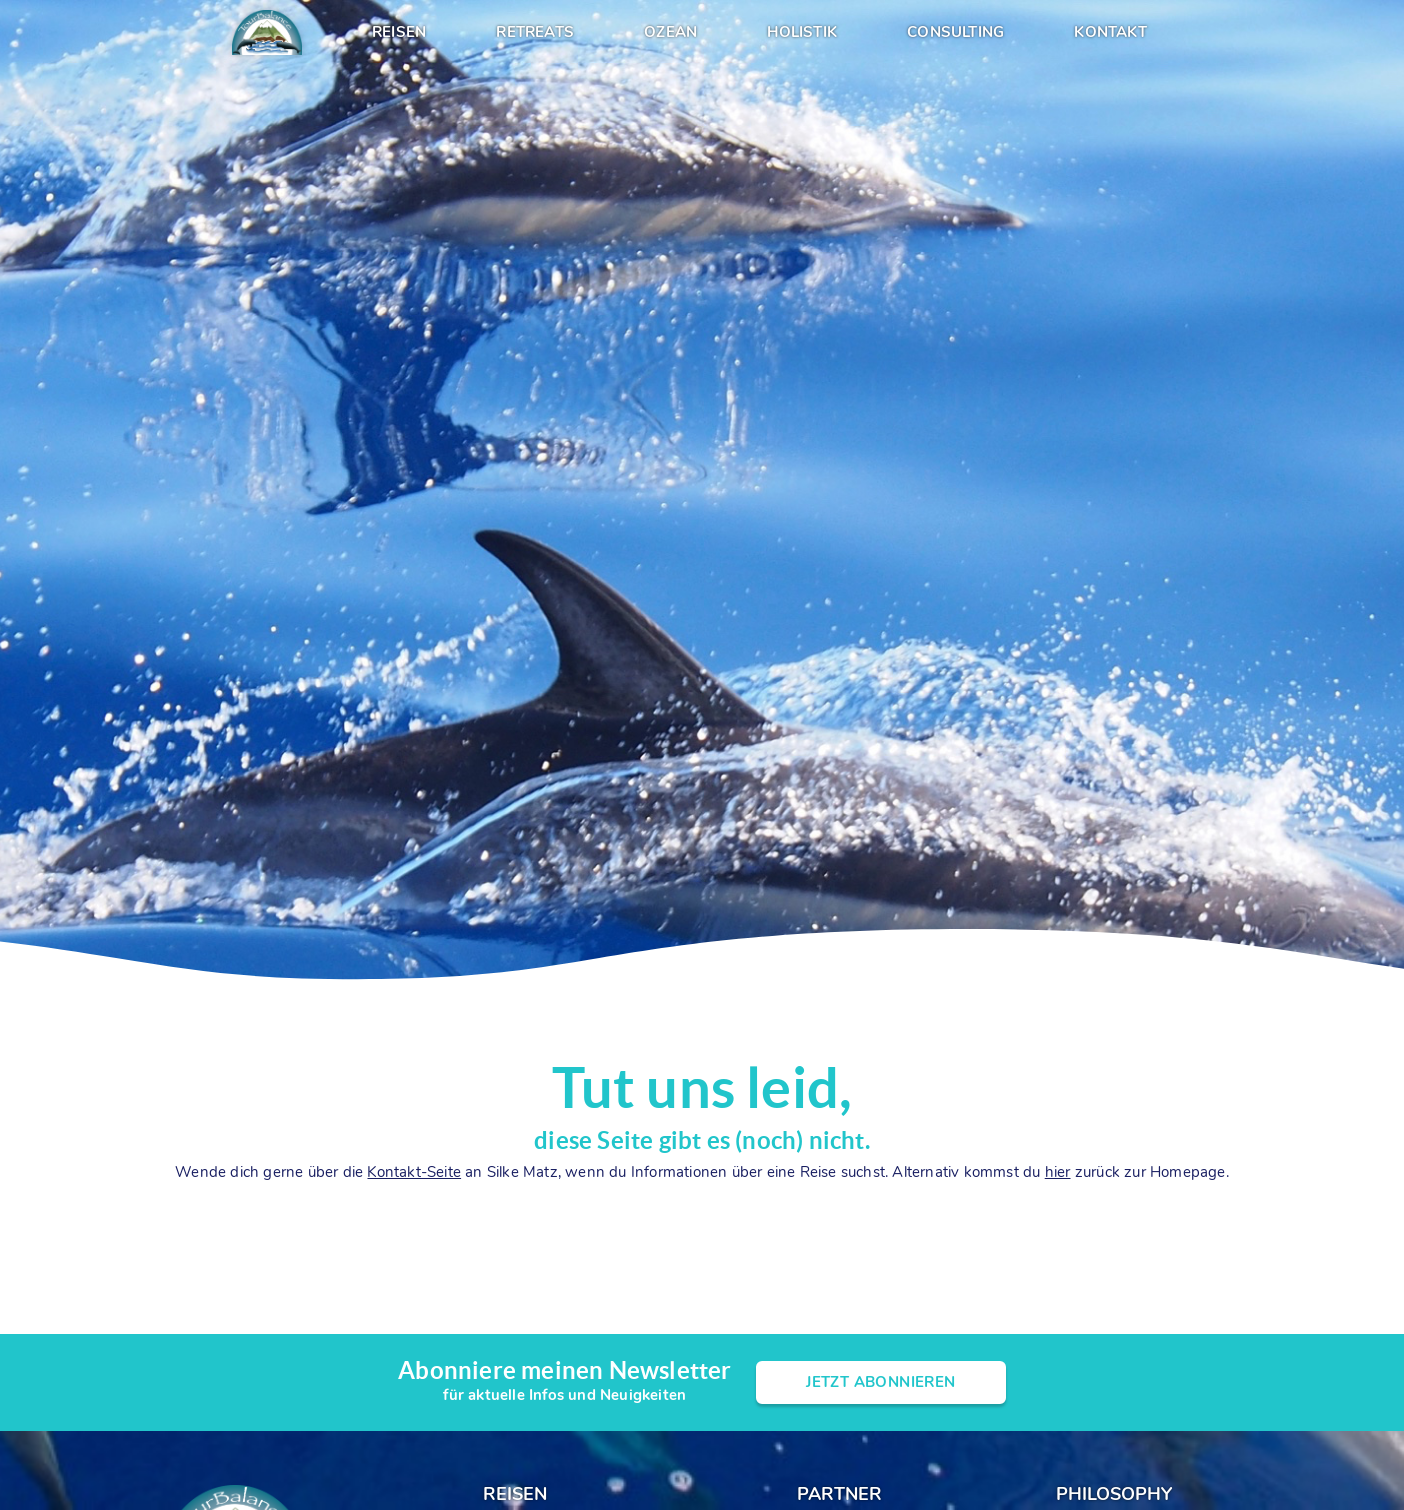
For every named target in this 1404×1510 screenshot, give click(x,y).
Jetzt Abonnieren (880, 1382)
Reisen (399, 32)
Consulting (955, 32)
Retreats (535, 32)
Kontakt (1110, 32)
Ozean (670, 32)
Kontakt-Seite (414, 1172)
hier (1058, 1172)
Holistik (802, 32)
